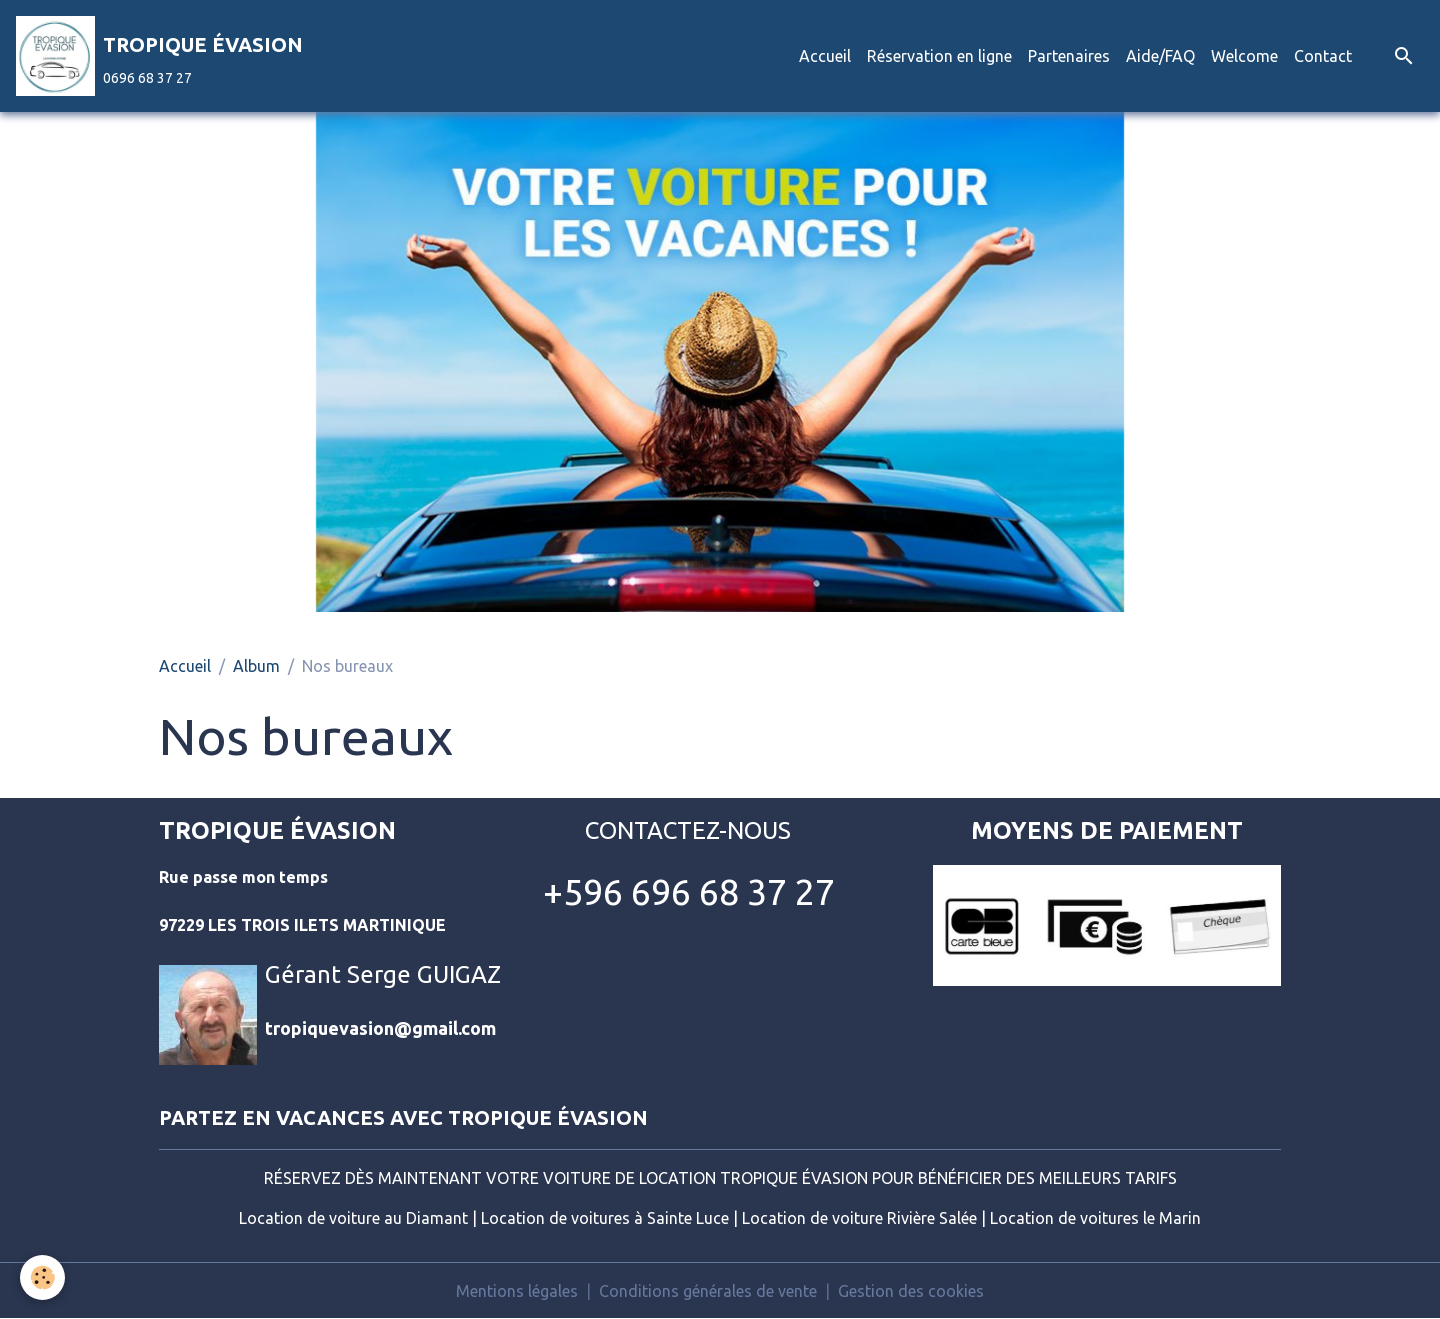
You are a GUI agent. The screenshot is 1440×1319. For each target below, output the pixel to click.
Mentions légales (517, 1291)
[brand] (159, 56)
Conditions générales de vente (708, 1291)
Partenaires (1069, 56)
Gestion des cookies (911, 1291)
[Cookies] (42, 1277)
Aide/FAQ (1160, 56)
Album (256, 666)
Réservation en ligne (939, 56)
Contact (1323, 56)
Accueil (825, 56)
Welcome (1244, 56)
